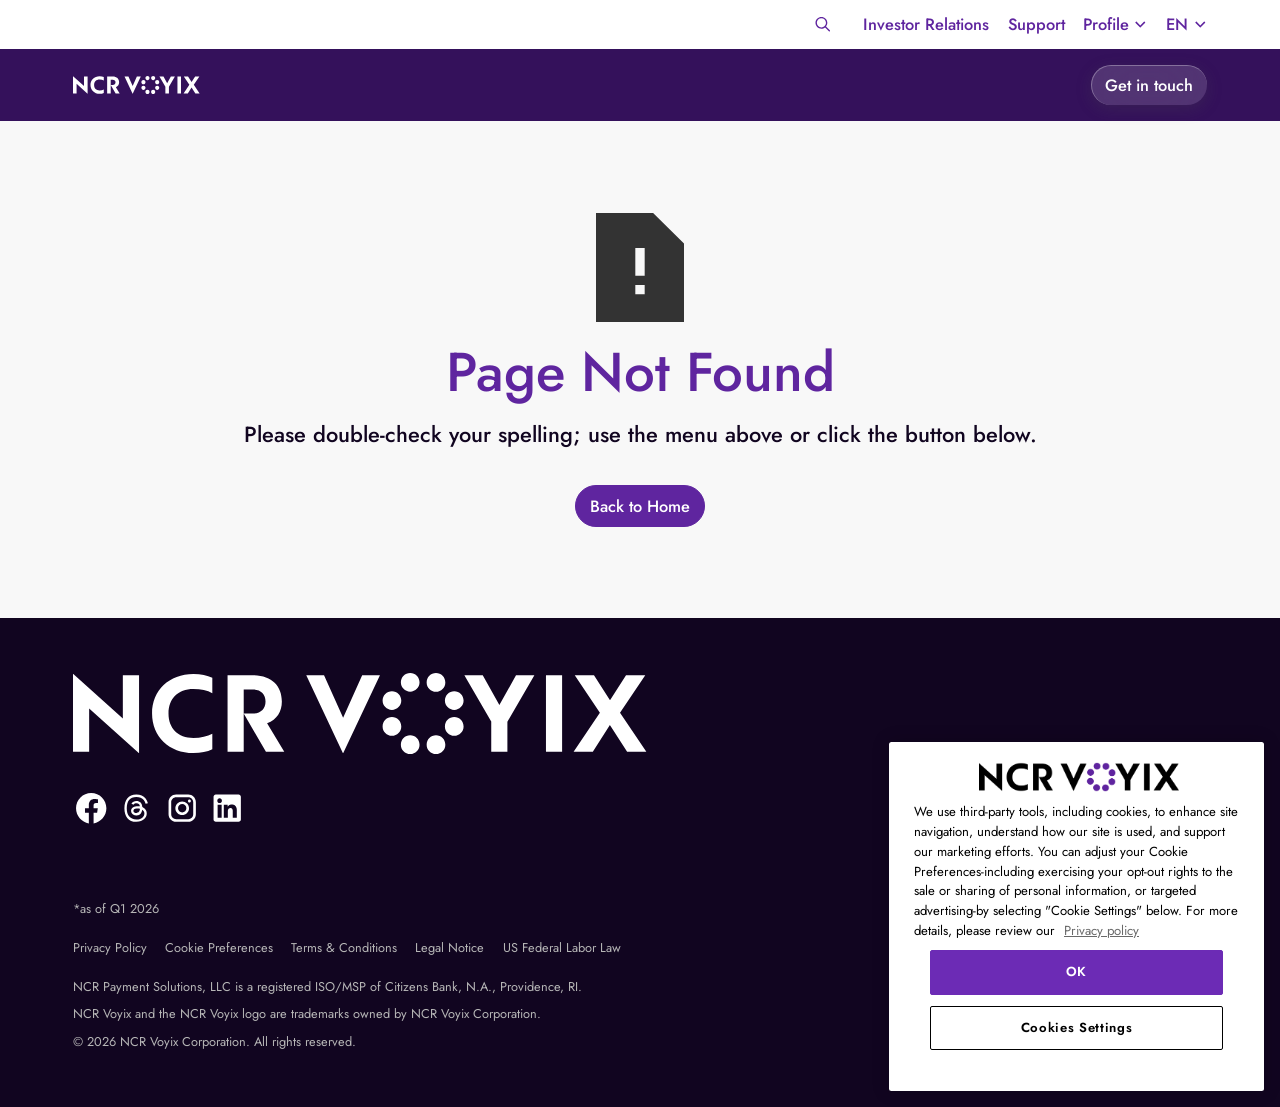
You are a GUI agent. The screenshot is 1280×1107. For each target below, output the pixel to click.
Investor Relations (926, 24)
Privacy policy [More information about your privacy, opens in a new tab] (1101, 930)
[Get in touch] (1149, 85)
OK (1076, 971)
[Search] (823, 24)
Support (1036, 24)
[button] (1115, 24)
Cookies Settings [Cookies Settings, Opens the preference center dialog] (1077, 1027)
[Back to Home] (639, 505)
